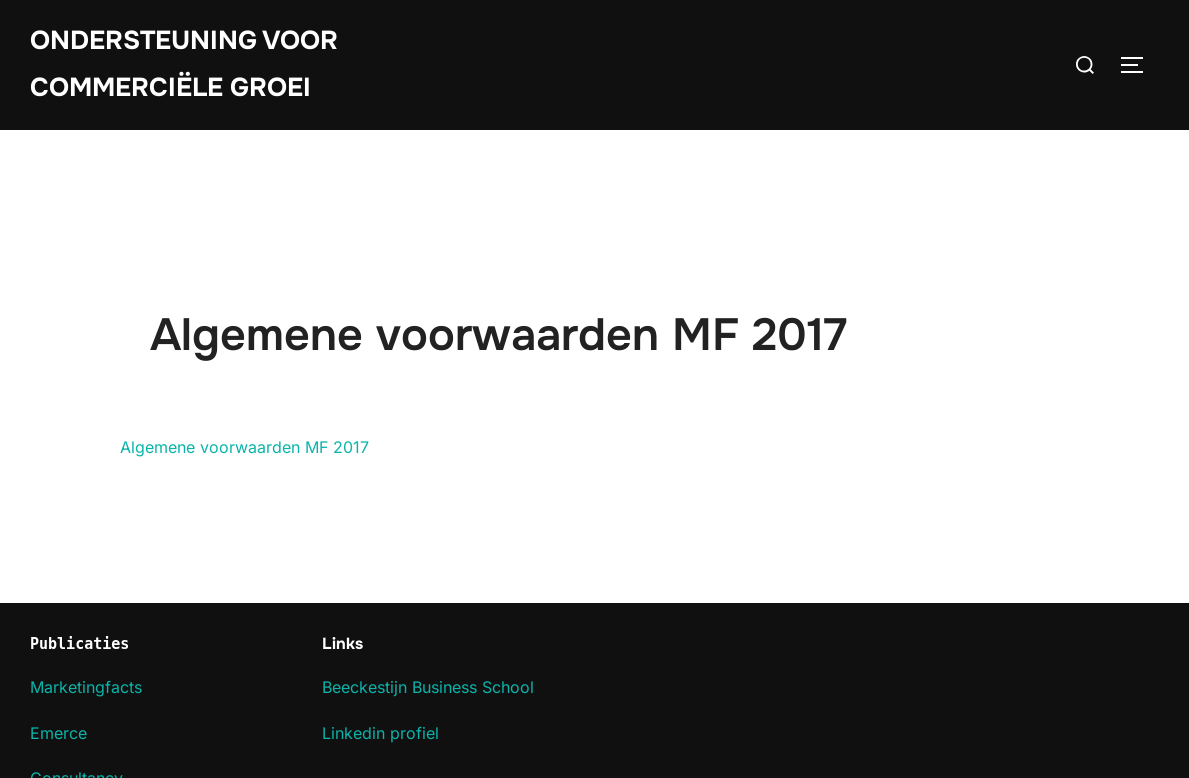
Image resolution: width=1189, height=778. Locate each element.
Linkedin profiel (380, 733)
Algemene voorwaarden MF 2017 (244, 447)
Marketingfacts (86, 687)
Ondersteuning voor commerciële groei (184, 64)
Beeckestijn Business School (428, 687)
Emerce (58, 733)
